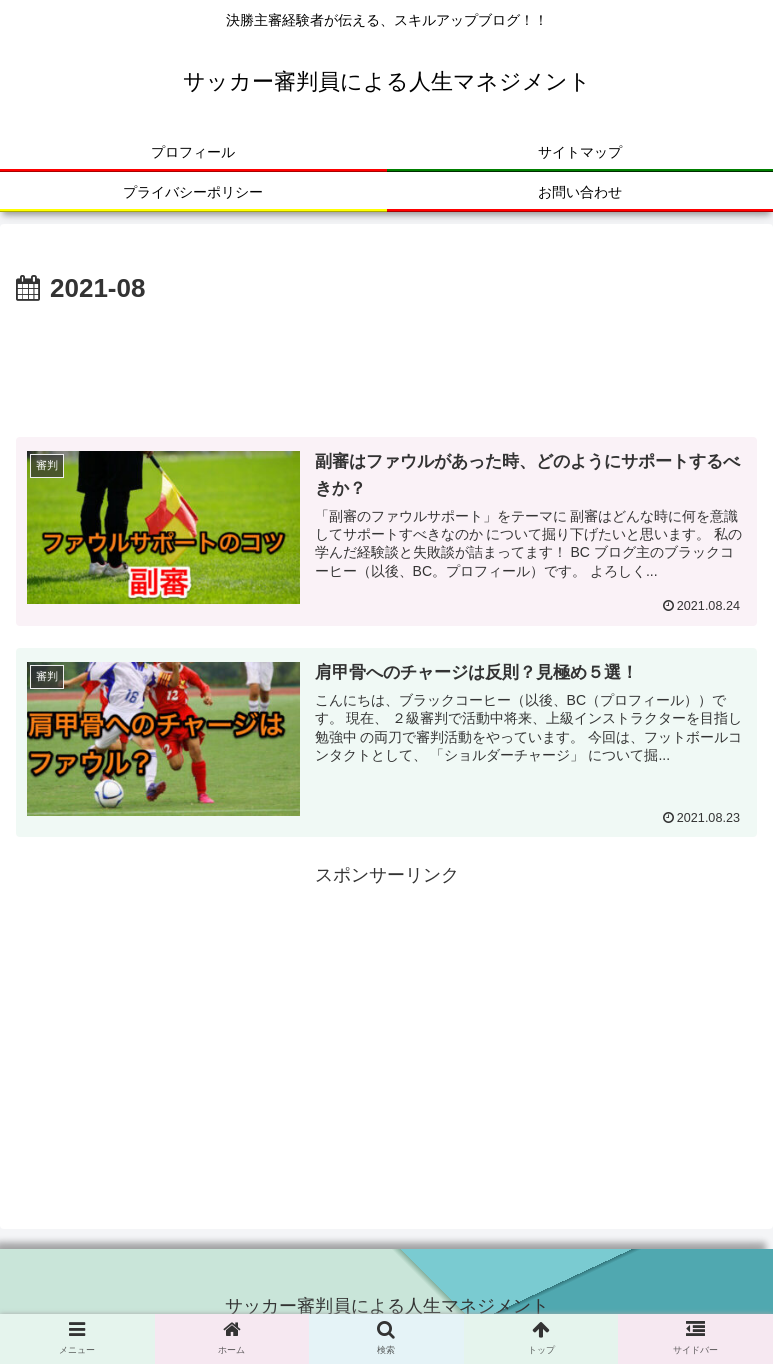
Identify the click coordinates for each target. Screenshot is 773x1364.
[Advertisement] (386, 366)
